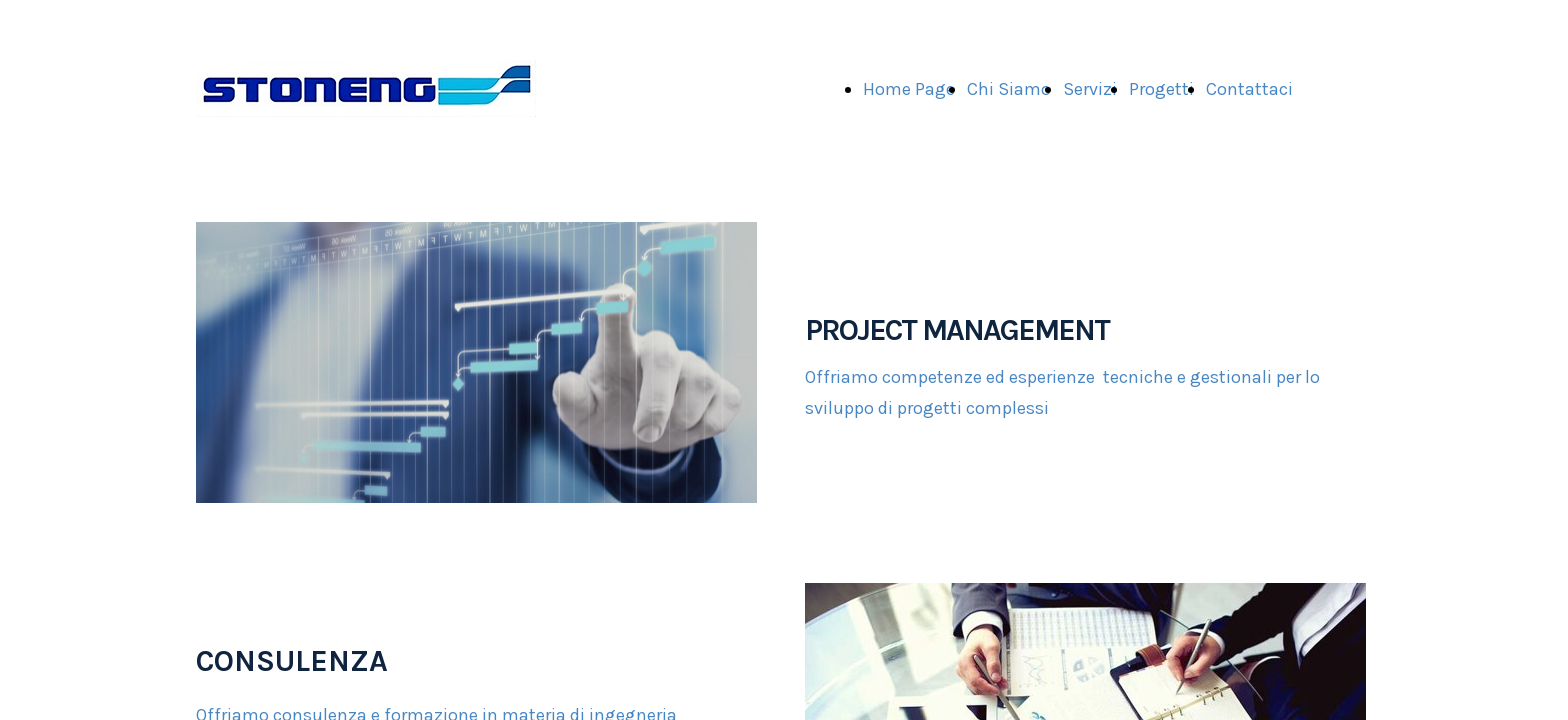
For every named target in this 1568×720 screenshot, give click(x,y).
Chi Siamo (1009, 89)
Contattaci (1249, 89)
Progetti (1161, 89)
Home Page (909, 89)
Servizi (1090, 89)
